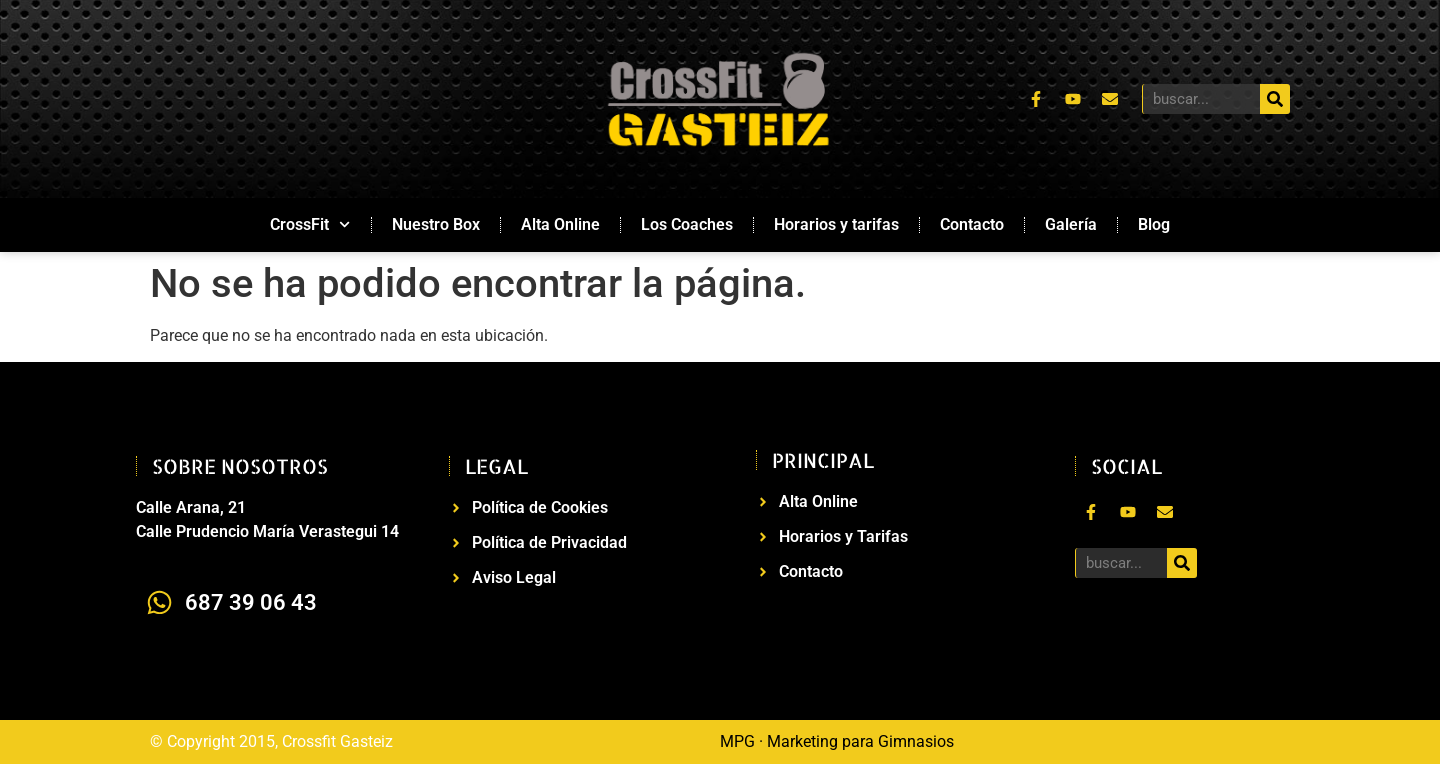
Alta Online (560, 224)
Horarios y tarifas (836, 224)
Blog (1154, 224)
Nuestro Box (436, 224)
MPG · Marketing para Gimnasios (837, 741)
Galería (1071, 224)
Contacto (972, 224)
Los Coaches (687, 224)
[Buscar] (1275, 99)
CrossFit (310, 224)
